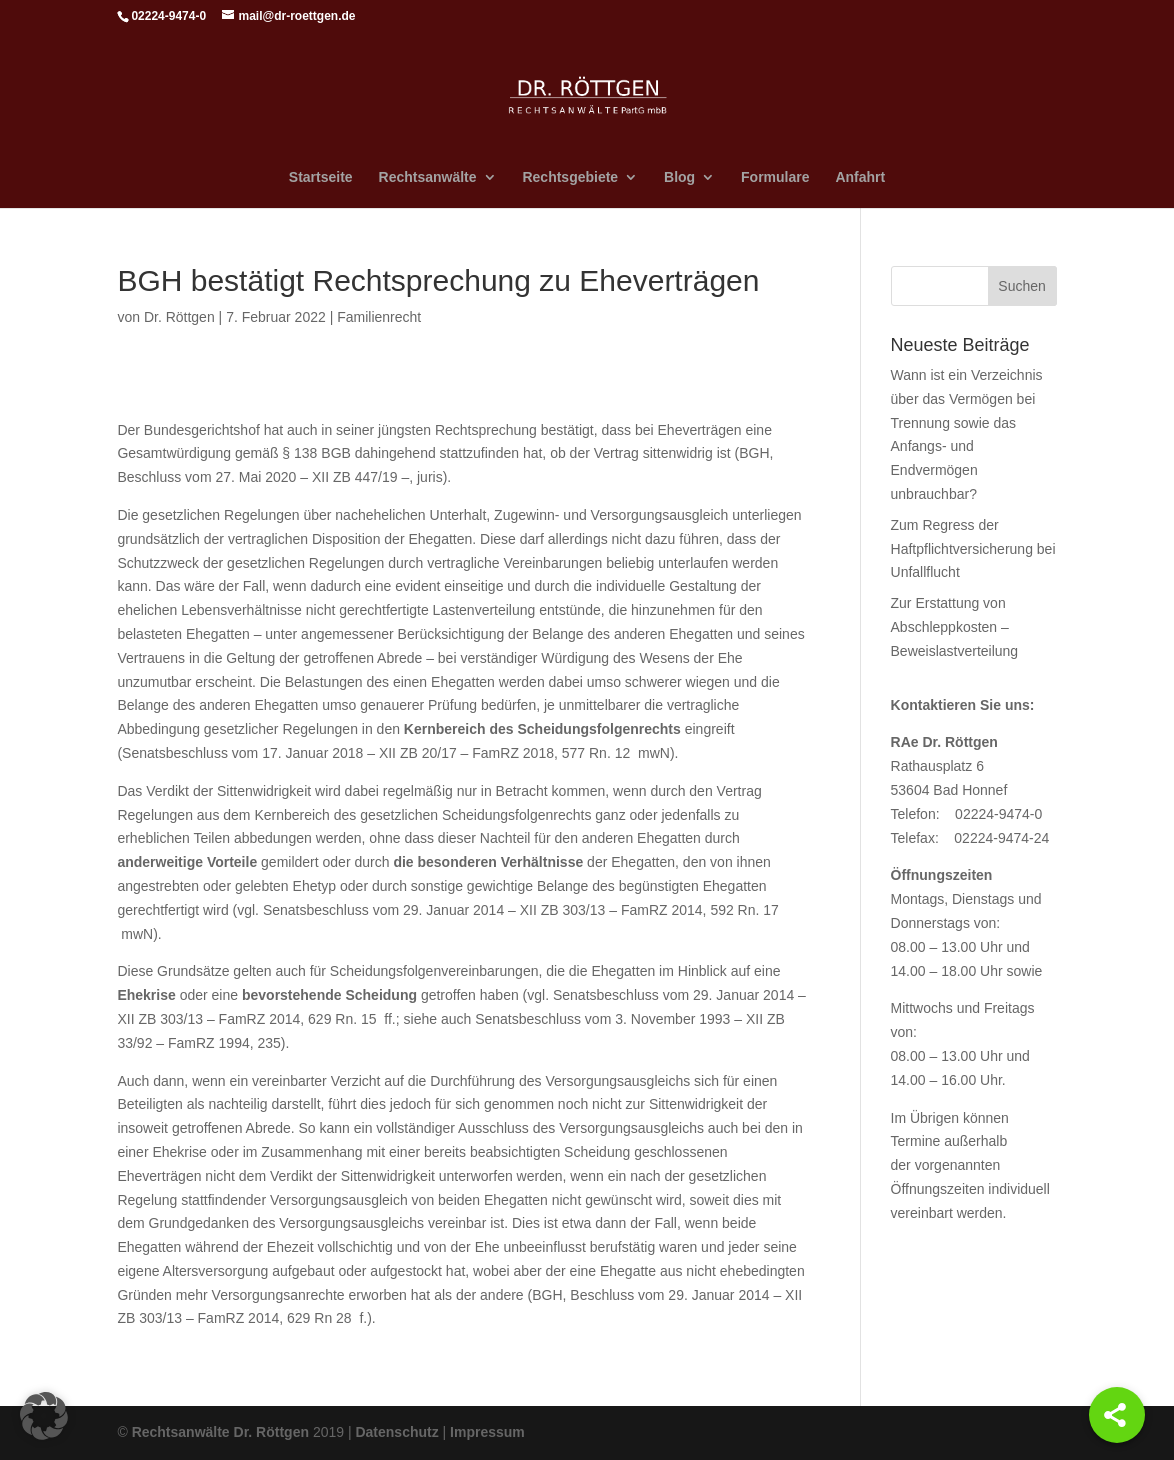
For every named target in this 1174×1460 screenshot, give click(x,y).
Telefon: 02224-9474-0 (967, 814)
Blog (679, 177)
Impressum (487, 1432)
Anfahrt (860, 177)
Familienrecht (379, 317)
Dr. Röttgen (179, 317)
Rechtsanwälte (428, 177)
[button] (44, 1416)
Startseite (321, 177)
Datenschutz (396, 1432)
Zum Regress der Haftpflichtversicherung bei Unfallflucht (973, 549)
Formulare (775, 177)
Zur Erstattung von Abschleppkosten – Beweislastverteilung (955, 627)
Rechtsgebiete (570, 177)
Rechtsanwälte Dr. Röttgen (220, 1432)
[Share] (1117, 1415)
